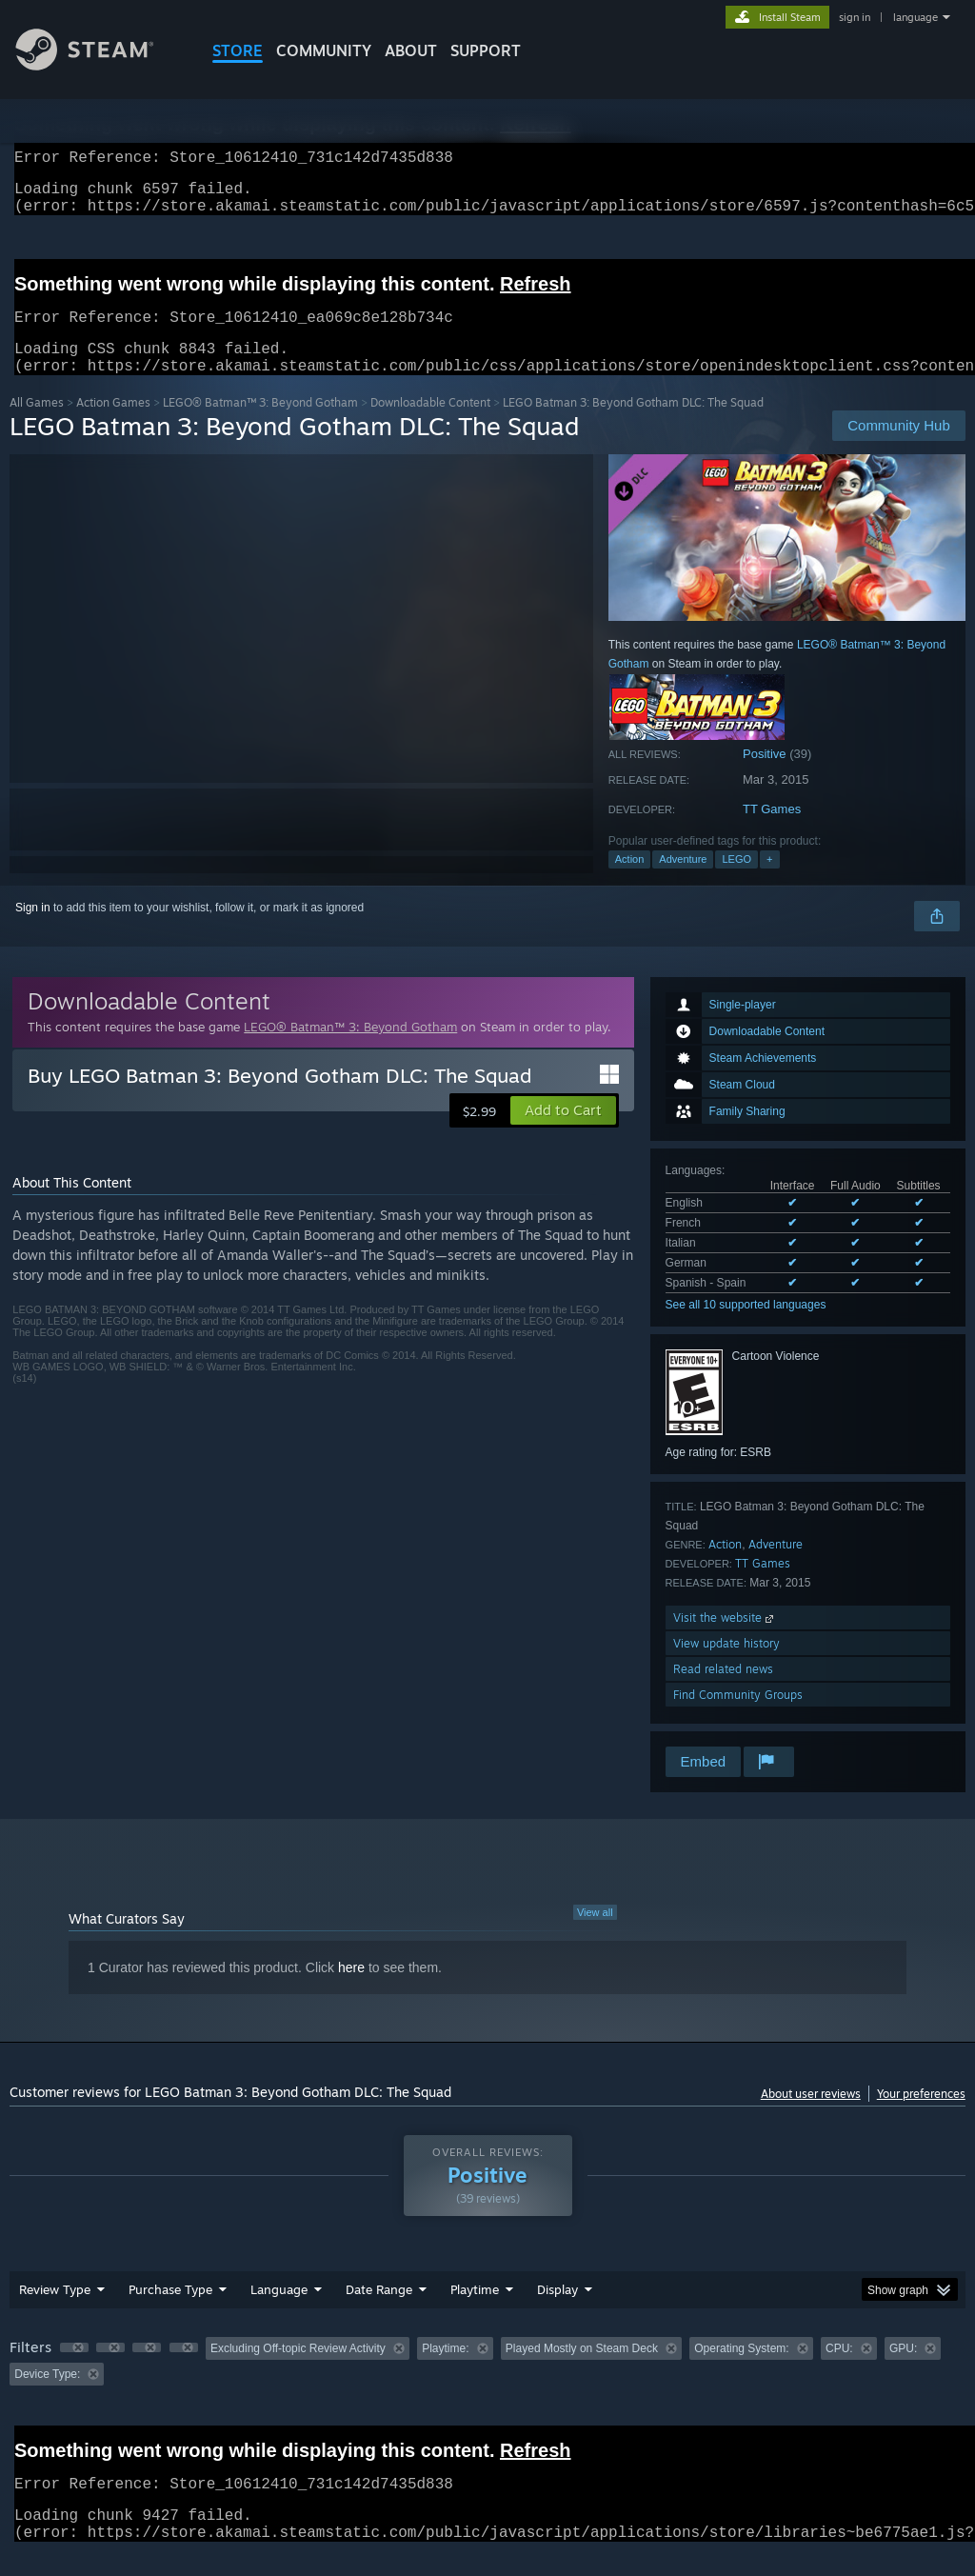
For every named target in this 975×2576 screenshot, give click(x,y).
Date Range (379, 2312)
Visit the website (725, 1640)
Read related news (723, 1692)
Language (279, 2312)
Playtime (474, 2312)
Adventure (682, 882)
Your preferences (921, 2116)
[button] (563, 1133)
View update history (726, 1666)
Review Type (54, 2312)
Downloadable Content (430, 425)
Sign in (32, 930)
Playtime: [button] (445, 2371)
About (411, 50)
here (351, 1990)
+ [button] (769, 882)
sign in (854, 17)
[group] (487, 2384)
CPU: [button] (839, 2371)
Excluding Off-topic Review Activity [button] (298, 2371)
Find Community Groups (738, 1717)
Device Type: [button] (47, 2397)
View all (595, 1935)
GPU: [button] (903, 2371)
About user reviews (811, 2116)
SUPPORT (485, 50)
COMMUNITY (323, 50)
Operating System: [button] (741, 2371)
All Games (37, 425)
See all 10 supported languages (746, 1327)
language (915, 17)
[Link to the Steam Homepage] (99, 65)
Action (630, 882)
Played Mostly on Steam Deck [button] (582, 2371)
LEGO (736, 882)
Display (557, 2312)
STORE (237, 50)
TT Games (772, 832)
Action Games (113, 425)
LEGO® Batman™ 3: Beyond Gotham (260, 425)
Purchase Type (170, 2312)
